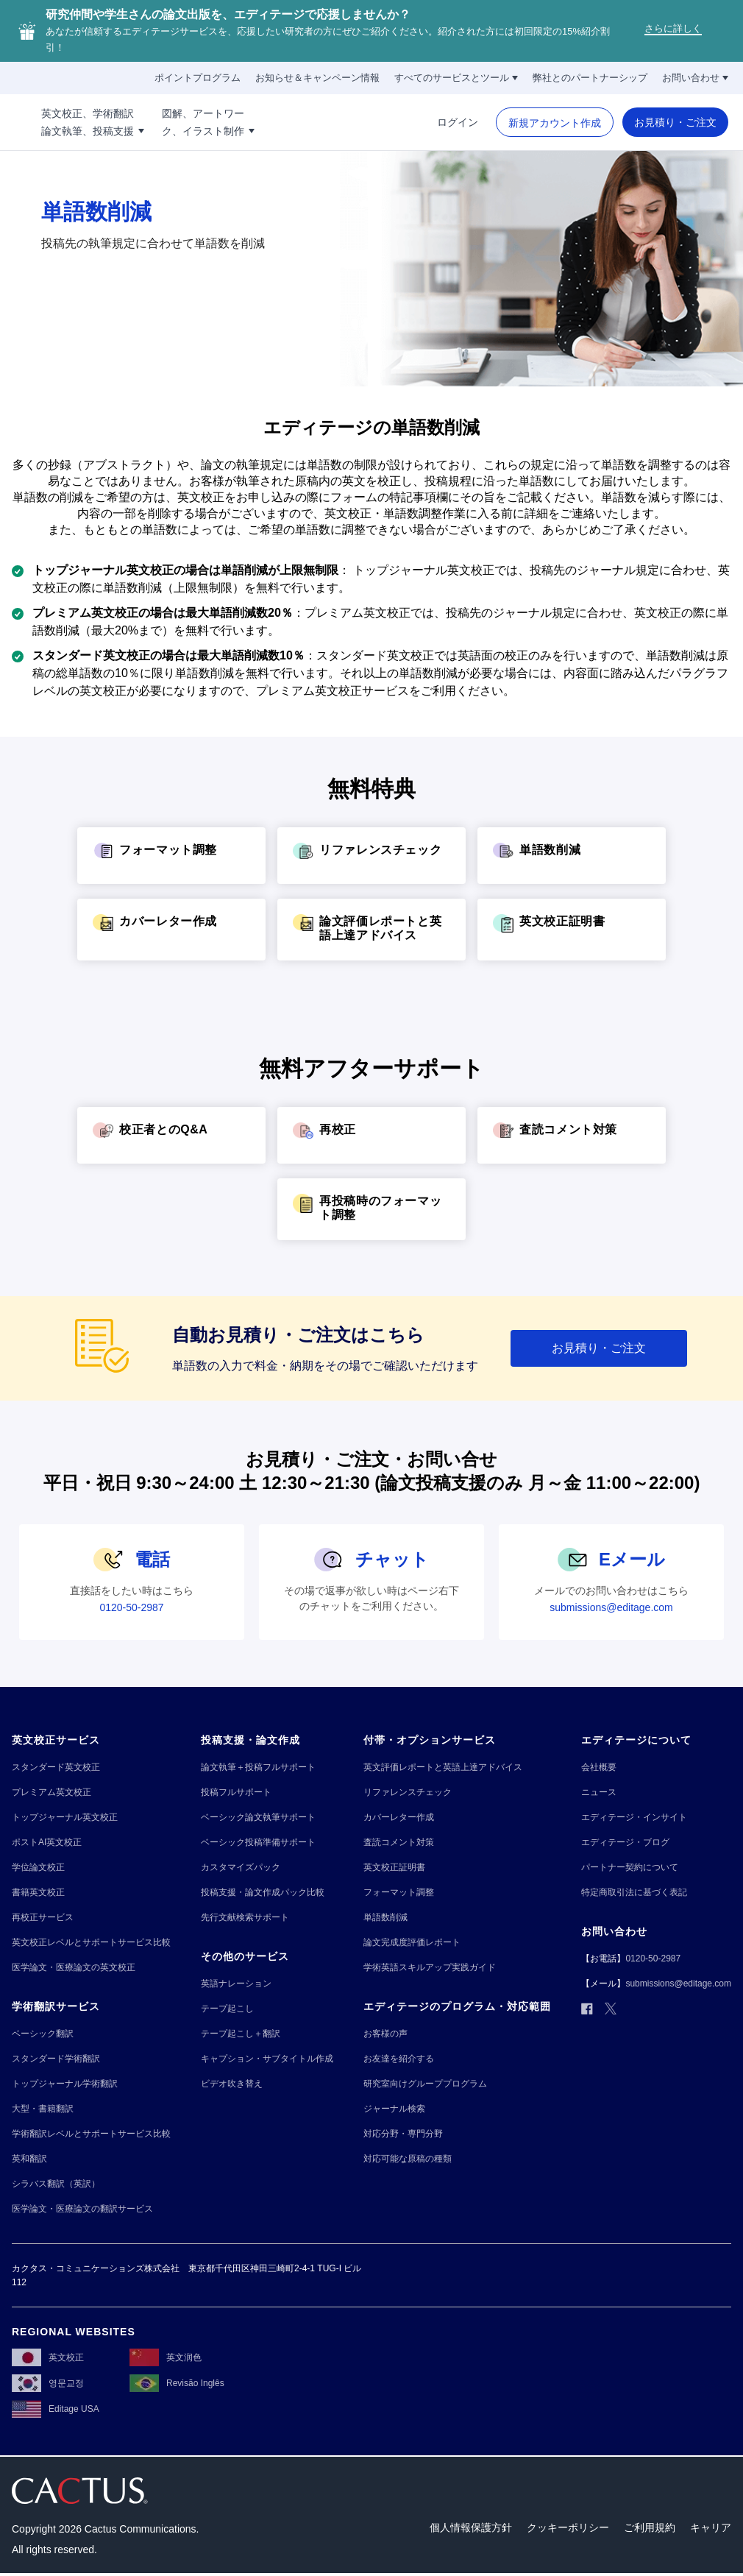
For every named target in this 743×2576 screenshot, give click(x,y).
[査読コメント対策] (571, 1135)
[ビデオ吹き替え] (232, 2084)
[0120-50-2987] (131, 1607)
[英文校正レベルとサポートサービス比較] (91, 1942)
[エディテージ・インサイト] (634, 1817)
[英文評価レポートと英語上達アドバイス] (442, 1767)
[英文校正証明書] (571, 927)
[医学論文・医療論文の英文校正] (73, 1967)
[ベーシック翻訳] (43, 2034)
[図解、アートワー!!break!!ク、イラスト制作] (287, 122)
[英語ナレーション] (236, 1984)
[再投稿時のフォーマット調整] (371, 1209)
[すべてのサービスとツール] (456, 78)
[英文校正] (48, 2360)
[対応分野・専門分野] (403, 2134)
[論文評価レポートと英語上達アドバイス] (371, 929)
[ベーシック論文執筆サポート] (258, 1817)
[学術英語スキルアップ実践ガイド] (429, 1967)
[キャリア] (710, 2530)
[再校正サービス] (43, 1917)
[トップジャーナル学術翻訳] (65, 2084)
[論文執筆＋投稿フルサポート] (258, 1767)
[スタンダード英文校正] (56, 1767)
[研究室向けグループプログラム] (425, 2084)
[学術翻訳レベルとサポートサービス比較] (91, 2134)
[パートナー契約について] (629, 1867)
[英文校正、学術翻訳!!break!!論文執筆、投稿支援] (172, 122)
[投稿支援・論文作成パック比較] (262, 1892)
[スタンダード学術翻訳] (56, 2059)
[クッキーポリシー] (568, 2530)
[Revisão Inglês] (176, 2386)
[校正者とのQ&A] (171, 1135)
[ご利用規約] (649, 2530)
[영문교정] (48, 2386)
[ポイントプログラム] (197, 78)
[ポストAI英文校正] (47, 1842)
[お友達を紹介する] (398, 2059)
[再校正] (371, 1135)
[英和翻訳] (29, 2159)
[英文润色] (165, 2360)
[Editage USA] (55, 2412)
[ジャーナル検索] (394, 2109)
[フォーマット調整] (171, 855)
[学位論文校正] (38, 1867)
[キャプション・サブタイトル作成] (267, 2059)
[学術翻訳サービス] (56, 2006)
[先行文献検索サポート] (245, 1917)
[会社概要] (598, 1767)
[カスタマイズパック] (240, 1867)
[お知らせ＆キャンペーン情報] (317, 78)
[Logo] (51, 122)
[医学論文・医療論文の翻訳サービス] (82, 2209)
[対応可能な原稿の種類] (407, 2159)
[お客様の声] (385, 2034)
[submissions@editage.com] (611, 1607)
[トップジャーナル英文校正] (65, 1817)
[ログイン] (457, 122)
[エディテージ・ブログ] (625, 1842)
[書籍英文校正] (38, 1892)
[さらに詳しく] (673, 31)
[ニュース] (598, 1792)
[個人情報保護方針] (471, 2530)
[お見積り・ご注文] (675, 122)
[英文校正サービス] (56, 1740)
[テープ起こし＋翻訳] (240, 2034)
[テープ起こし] (227, 2009)
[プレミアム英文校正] (51, 1792)
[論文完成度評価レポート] (412, 1942)
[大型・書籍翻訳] (43, 2109)
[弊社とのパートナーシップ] (590, 78)
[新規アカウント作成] (555, 123)
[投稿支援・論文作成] (250, 1740)
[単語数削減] (571, 855)
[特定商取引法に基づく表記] (634, 1892)
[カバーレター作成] (171, 927)
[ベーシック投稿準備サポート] (258, 1842)
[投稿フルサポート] (236, 1792)
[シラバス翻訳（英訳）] (56, 2184)
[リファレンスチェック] (371, 855)
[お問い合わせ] (695, 78)
